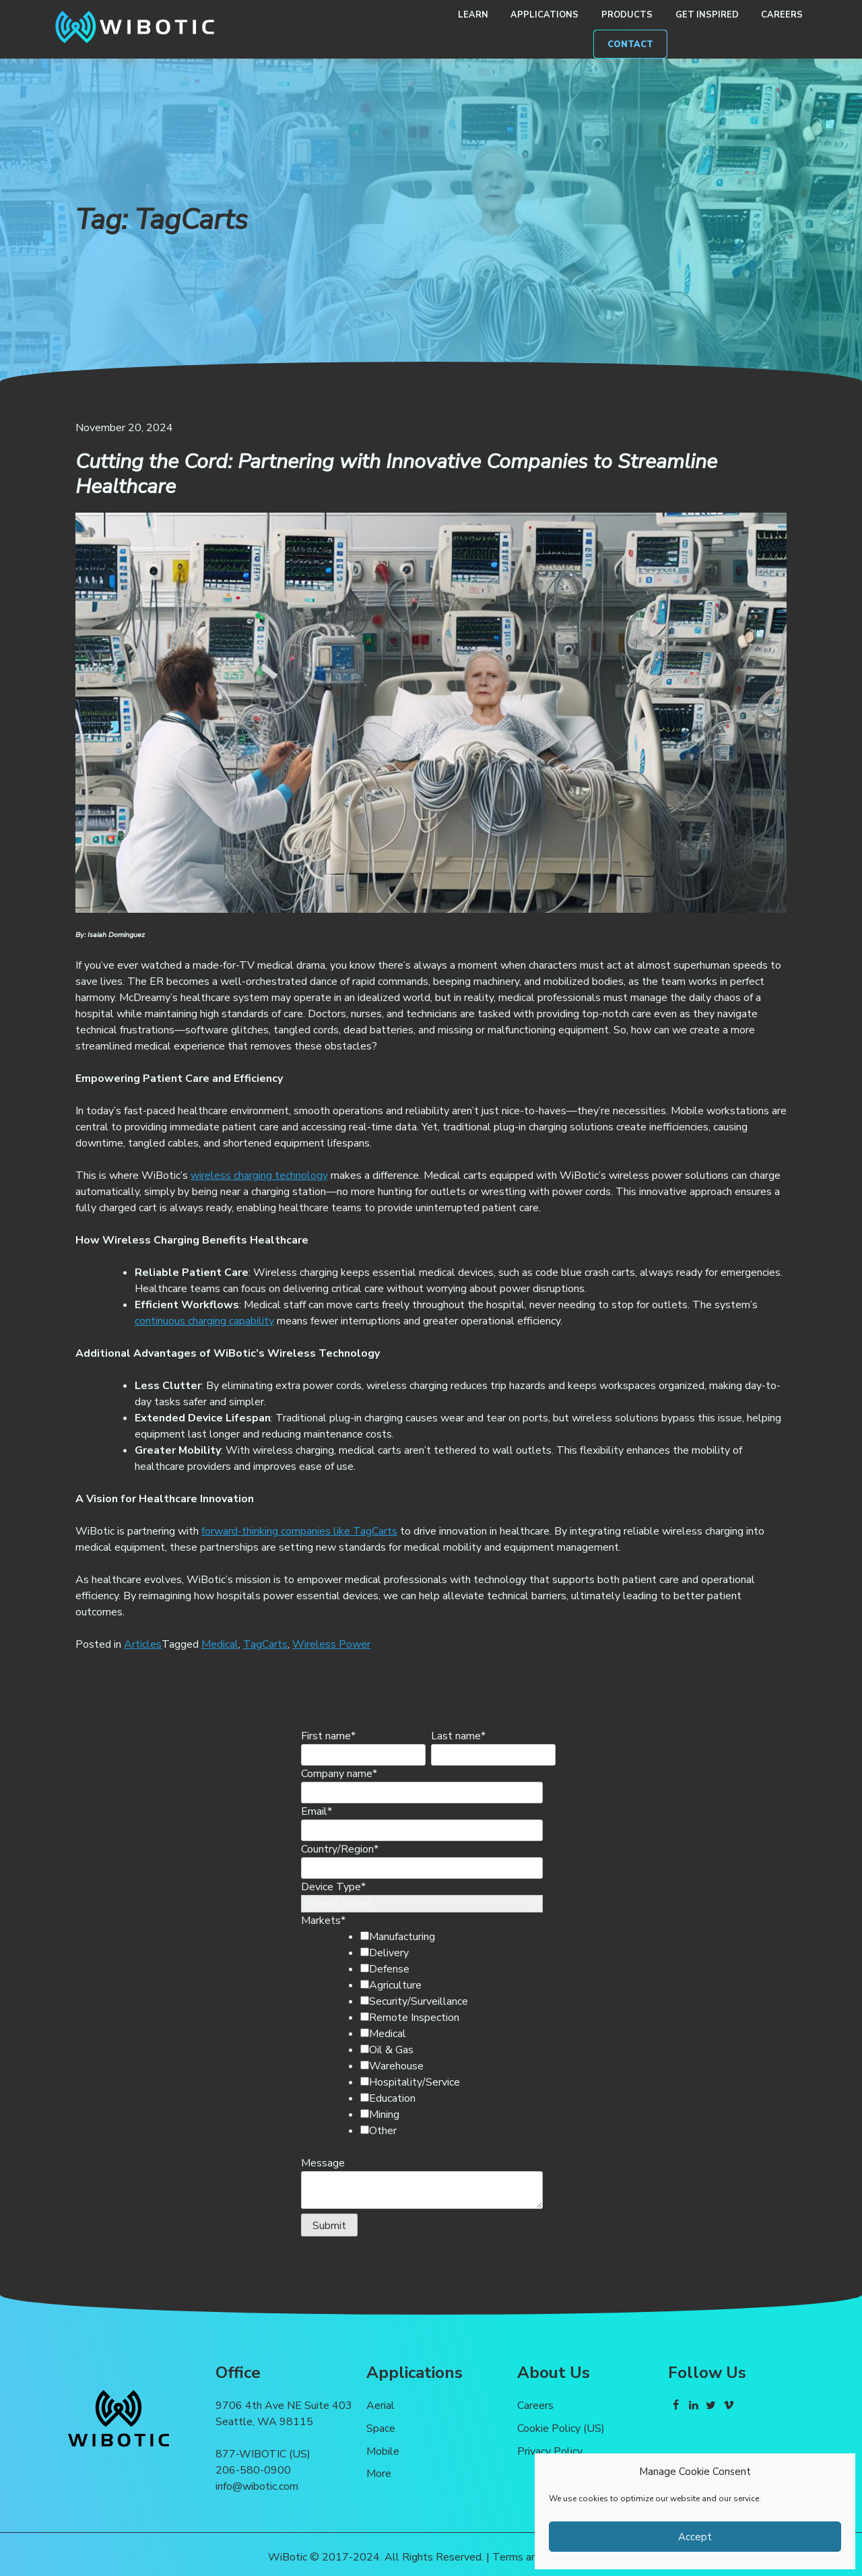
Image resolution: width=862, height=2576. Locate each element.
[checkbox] (444, 2034)
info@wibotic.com (257, 2486)
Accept (695, 2537)
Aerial (380, 2405)
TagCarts (265, 1644)
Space (380, 2428)
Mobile (382, 2451)
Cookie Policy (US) (561, 2428)
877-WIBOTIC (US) (263, 2454)
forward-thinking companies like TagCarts (299, 1531)
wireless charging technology (259, 1175)
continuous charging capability (204, 1321)
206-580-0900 (253, 2470)
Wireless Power (331, 1644)
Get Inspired (707, 15)
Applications (544, 15)
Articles (143, 1644)
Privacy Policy (550, 2451)
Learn (473, 15)
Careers (782, 15)
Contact (630, 44)
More (378, 2473)
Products (627, 15)
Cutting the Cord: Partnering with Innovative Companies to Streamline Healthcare (396, 473)
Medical (219, 1644)
